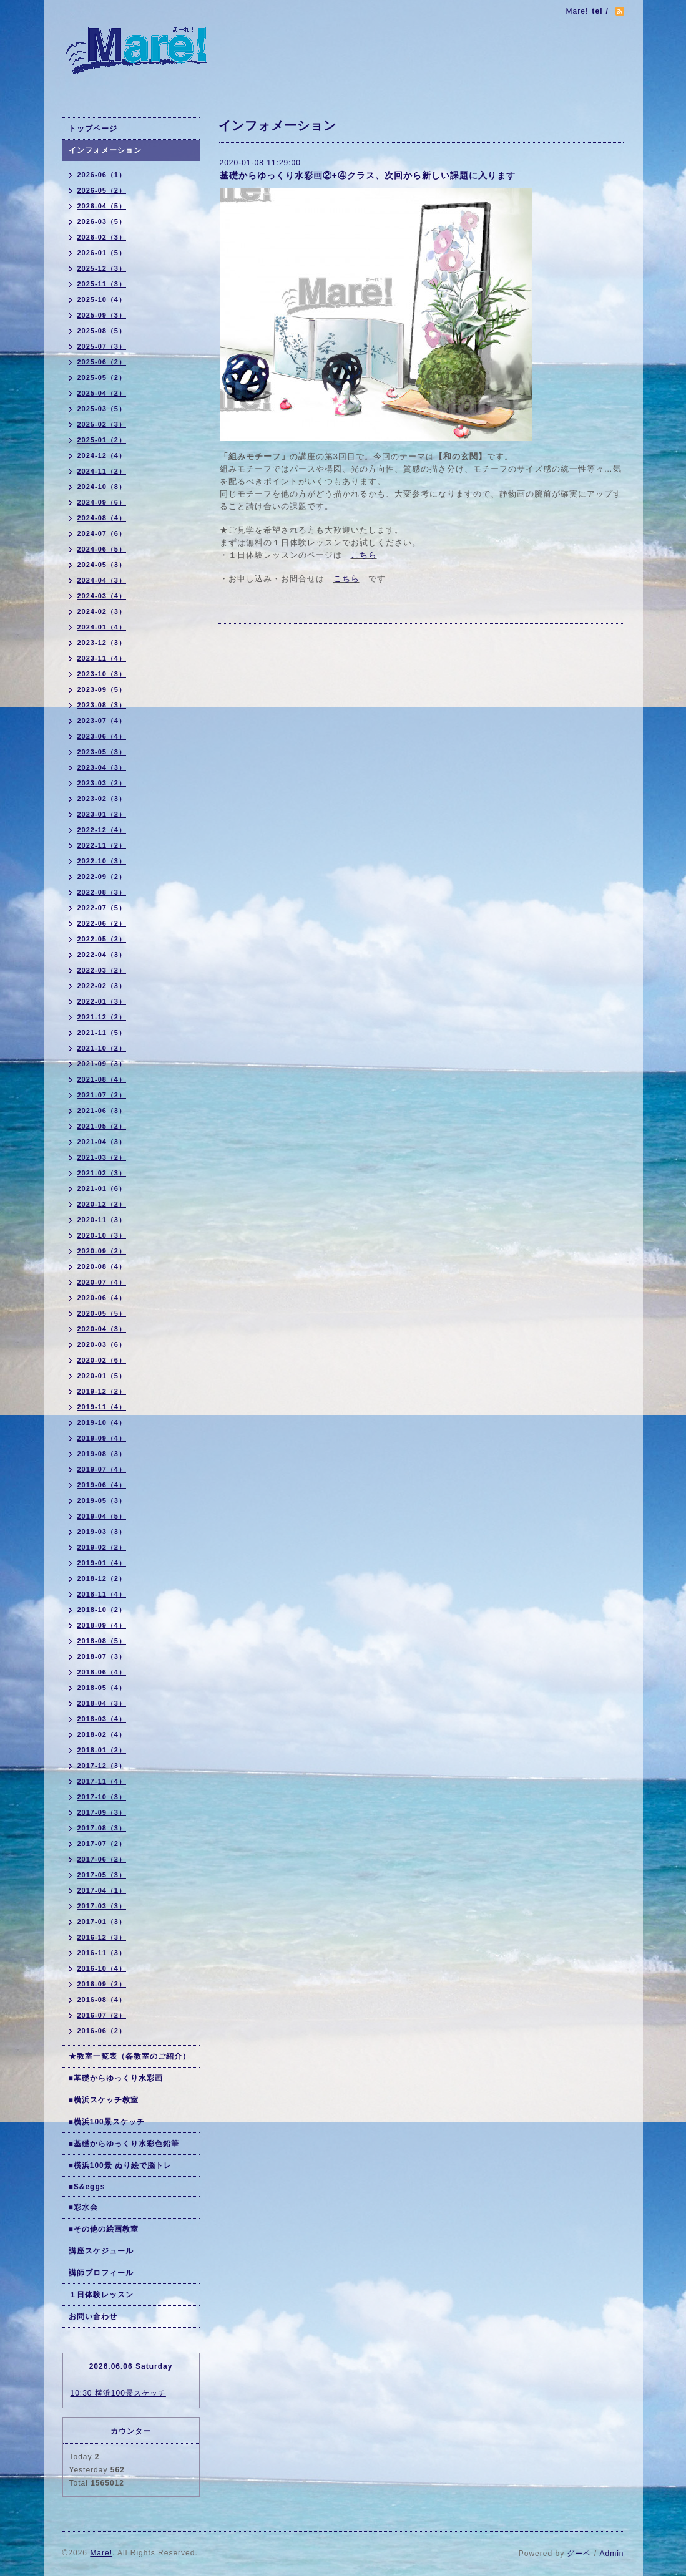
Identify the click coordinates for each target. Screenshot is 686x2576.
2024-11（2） (102, 471)
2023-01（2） (102, 814)
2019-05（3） (102, 1500)
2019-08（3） (102, 1453)
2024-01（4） (102, 627)
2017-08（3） (102, 1828)
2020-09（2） (102, 1251)
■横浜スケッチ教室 (104, 2100)
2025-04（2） (102, 393)
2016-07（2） (102, 2015)
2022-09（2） (102, 876)
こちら (364, 555)
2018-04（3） (102, 1703)
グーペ (579, 2553)
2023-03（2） (102, 783)
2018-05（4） (102, 1687)
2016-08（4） (102, 1999)
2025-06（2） (102, 362)
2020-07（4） (102, 1282)
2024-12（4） (102, 455)
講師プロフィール (101, 2272)
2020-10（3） (102, 1235)
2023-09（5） (102, 689)
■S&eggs (87, 2186)
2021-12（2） (102, 1017)
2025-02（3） (102, 424)
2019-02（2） (102, 1547)
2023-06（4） (102, 736)
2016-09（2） (102, 1984)
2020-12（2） (102, 1204)
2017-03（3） (102, 1906)
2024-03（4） (102, 596)
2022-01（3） (102, 1001)
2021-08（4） (102, 1079)
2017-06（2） (102, 1859)
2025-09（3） (102, 315)
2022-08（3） (102, 892)
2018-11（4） (102, 1594)
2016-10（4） (102, 1968)
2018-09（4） (102, 1625)
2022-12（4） (102, 830)
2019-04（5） (102, 1516)
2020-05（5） (102, 1313)
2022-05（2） (102, 939)
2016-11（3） (102, 1952)
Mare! (101, 2553)
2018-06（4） (102, 1672)
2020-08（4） (102, 1266)
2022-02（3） (102, 985)
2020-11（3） (102, 1219)
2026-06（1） (102, 174)
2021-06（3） (102, 1110)
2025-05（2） (102, 377)
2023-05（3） (102, 752)
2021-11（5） (102, 1032)
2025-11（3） (102, 284)
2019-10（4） (102, 1422)
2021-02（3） (102, 1173)
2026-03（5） (102, 221)
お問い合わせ (93, 2316)
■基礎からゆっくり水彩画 (116, 2078)
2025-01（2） (102, 440)
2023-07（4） (102, 720)
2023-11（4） (102, 658)
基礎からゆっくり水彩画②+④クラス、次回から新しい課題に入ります (368, 175)
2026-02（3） (102, 237)
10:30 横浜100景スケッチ (118, 2393)
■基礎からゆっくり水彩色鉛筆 (124, 2143)
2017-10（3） (102, 1797)
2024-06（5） (102, 549)
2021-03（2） (102, 1157)
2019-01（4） (102, 1563)
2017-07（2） (102, 1843)
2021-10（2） (102, 1048)
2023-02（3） (102, 798)
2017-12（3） (102, 1765)
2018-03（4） (102, 1719)
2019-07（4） (102, 1469)
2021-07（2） (102, 1095)
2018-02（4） (102, 1734)
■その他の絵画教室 (104, 2229)
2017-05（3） (102, 1875)
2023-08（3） (102, 705)
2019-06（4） (102, 1485)
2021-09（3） (102, 1063)
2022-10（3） (102, 861)
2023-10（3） (102, 674)
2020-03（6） (102, 1344)
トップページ (93, 128)
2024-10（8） (102, 486)
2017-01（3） (102, 1921)
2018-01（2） (102, 1750)
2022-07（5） (102, 907)
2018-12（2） (102, 1578)
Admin (611, 2553)
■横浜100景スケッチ (107, 2121)
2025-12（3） (102, 268)
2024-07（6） (102, 533)
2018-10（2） (102, 1609)
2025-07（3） (102, 346)
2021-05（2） (102, 1126)
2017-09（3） (102, 1812)
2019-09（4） (102, 1438)
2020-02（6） (102, 1360)
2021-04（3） (102, 1141)
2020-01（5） (102, 1375)
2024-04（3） (102, 580)
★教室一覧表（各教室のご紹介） (129, 2056)
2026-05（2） (102, 190)
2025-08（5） (102, 330)
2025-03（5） (102, 408)
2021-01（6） (102, 1188)
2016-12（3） (102, 1937)
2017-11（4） (102, 1781)
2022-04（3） (102, 954)
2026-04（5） (102, 206)
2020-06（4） (102, 1297)
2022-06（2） (102, 923)
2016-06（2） (102, 2030)
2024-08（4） (102, 518)
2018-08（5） (102, 1641)
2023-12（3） (102, 642)
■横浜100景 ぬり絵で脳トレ (120, 2165)
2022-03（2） (102, 970)
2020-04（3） (102, 1329)
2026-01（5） (102, 252)
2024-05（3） (102, 564)
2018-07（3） (102, 1656)
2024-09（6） (102, 502)
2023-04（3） (102, 767)
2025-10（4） (102, 299)
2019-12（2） (102, 1391)
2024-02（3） (102, 611)
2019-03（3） (102, 1531)
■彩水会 (83, 2207)
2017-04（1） (102, 1890)
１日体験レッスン (101, 2294)
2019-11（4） (102, 1407)
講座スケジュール (101, 2251)
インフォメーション (105, 150)
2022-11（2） (102, 845)
